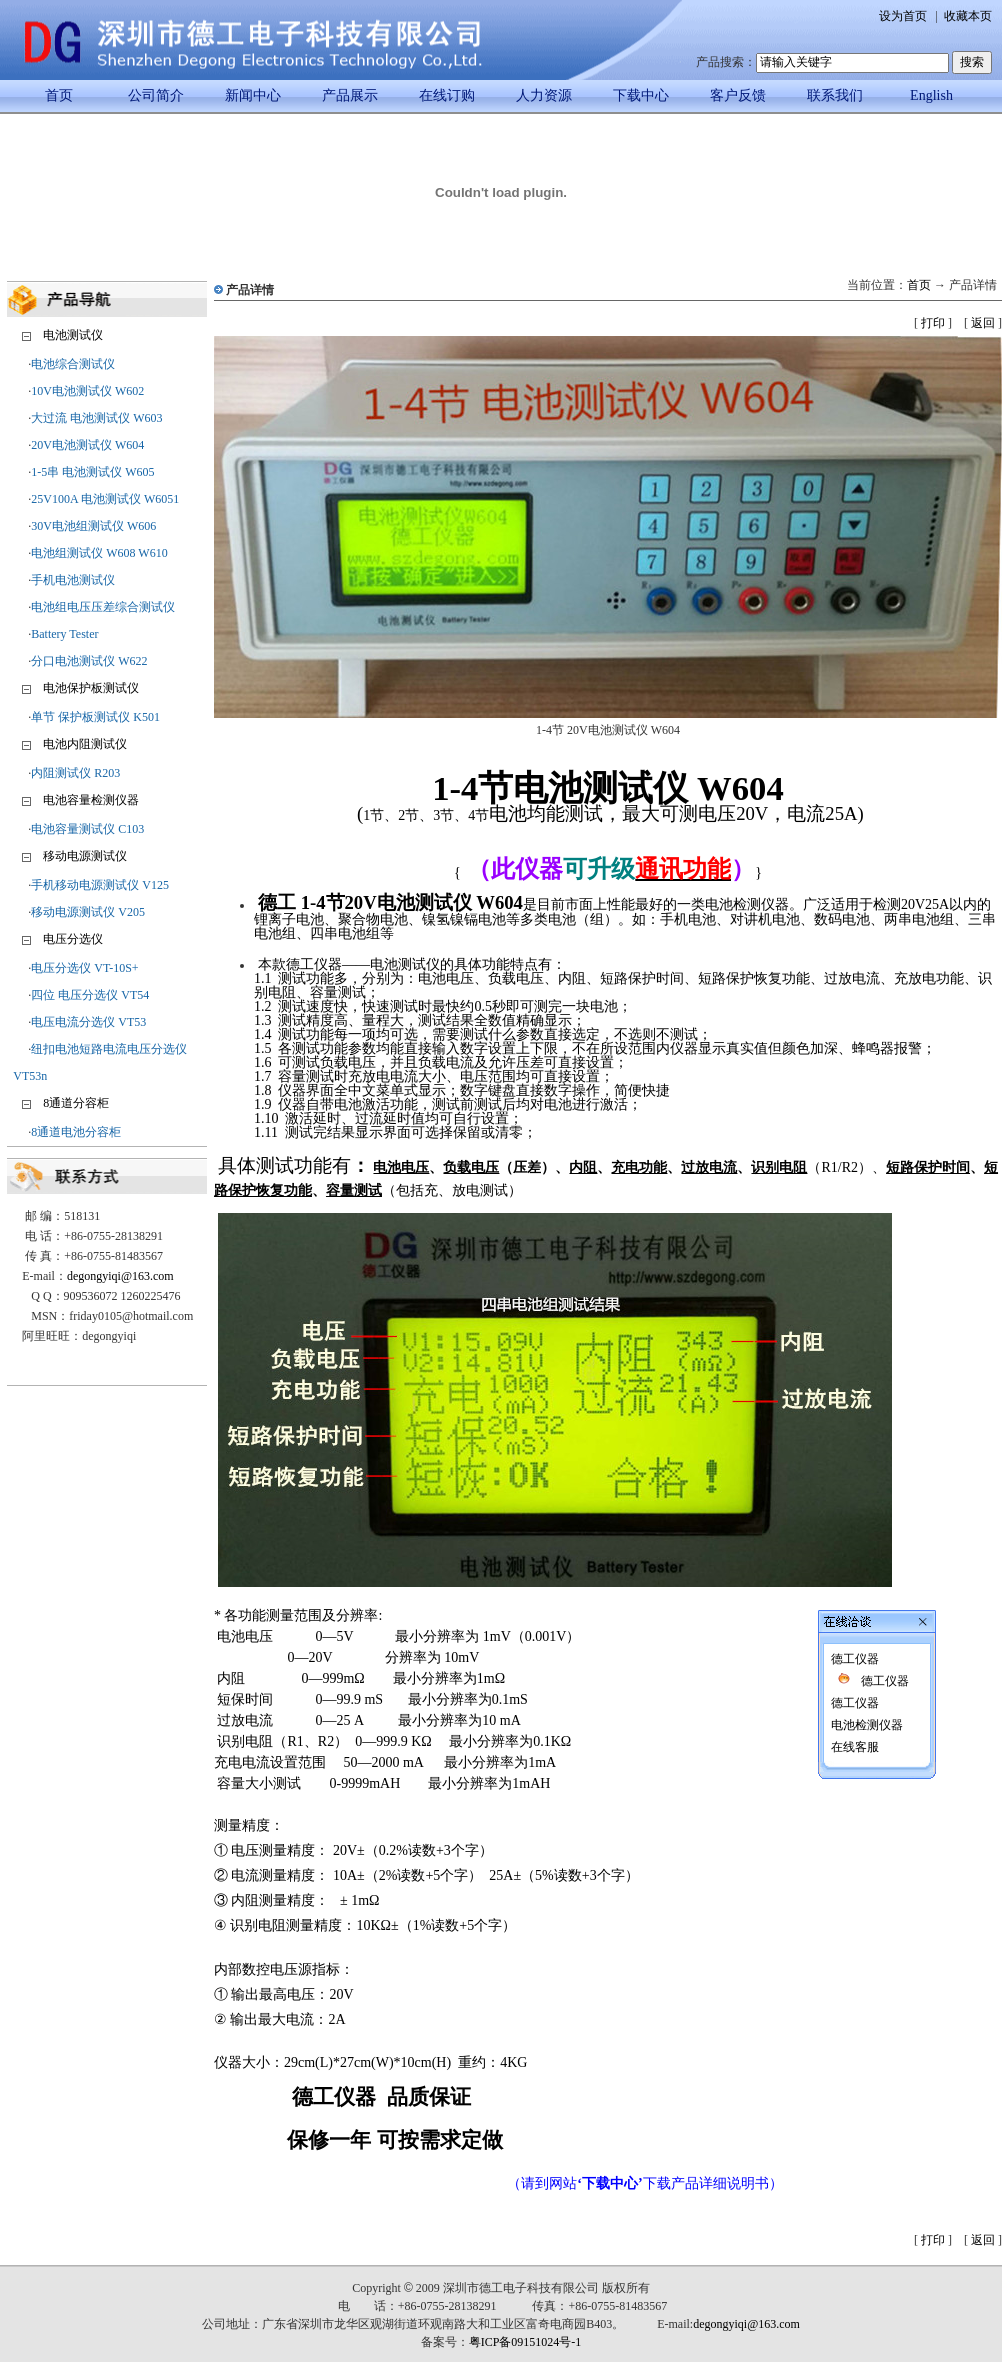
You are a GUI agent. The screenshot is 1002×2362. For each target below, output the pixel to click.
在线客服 (817, 1538)
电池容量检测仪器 (91, 800)
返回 (983, 323)
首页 (59, 95)
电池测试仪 (73, 335)
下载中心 (641, 95)
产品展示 (350, 95)
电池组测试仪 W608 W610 (99, 553)
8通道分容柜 (76, 1103)
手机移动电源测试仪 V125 (100, 885)
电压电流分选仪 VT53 (88, 1022)
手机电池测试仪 (73, 580)
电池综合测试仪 (73, 364)
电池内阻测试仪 (85, 744)
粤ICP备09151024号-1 (525, 2342)
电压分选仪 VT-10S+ (84, 968)
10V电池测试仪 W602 (87, 391)
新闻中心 (253, 95)
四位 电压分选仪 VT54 (90, 995)
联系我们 (835, 95)
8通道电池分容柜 (76, 1132)
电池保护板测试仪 (91, 688)
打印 (933, 323)
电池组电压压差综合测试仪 (103, 607)
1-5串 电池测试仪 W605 (92, 472)
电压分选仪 (73, 939)
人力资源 (544, 95)
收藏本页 (968, 16)
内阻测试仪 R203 (75, 773)
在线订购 (447, 95)
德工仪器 (817, 1450)
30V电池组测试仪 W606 (93, 526)
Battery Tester (64, 634)
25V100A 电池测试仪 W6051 (105, 499)
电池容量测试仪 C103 (87, 829)
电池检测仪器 (829, 1516)
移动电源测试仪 (85, 856)
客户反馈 (738, 95)
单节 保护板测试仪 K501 (95, 717)
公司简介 (156, 95)
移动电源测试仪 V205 (88, 912)
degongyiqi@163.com (120, 1276)
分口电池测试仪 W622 (89, 661)
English (931, 95)
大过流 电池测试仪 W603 (96, 418)
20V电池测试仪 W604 (87, 445)
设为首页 (903, 16)
